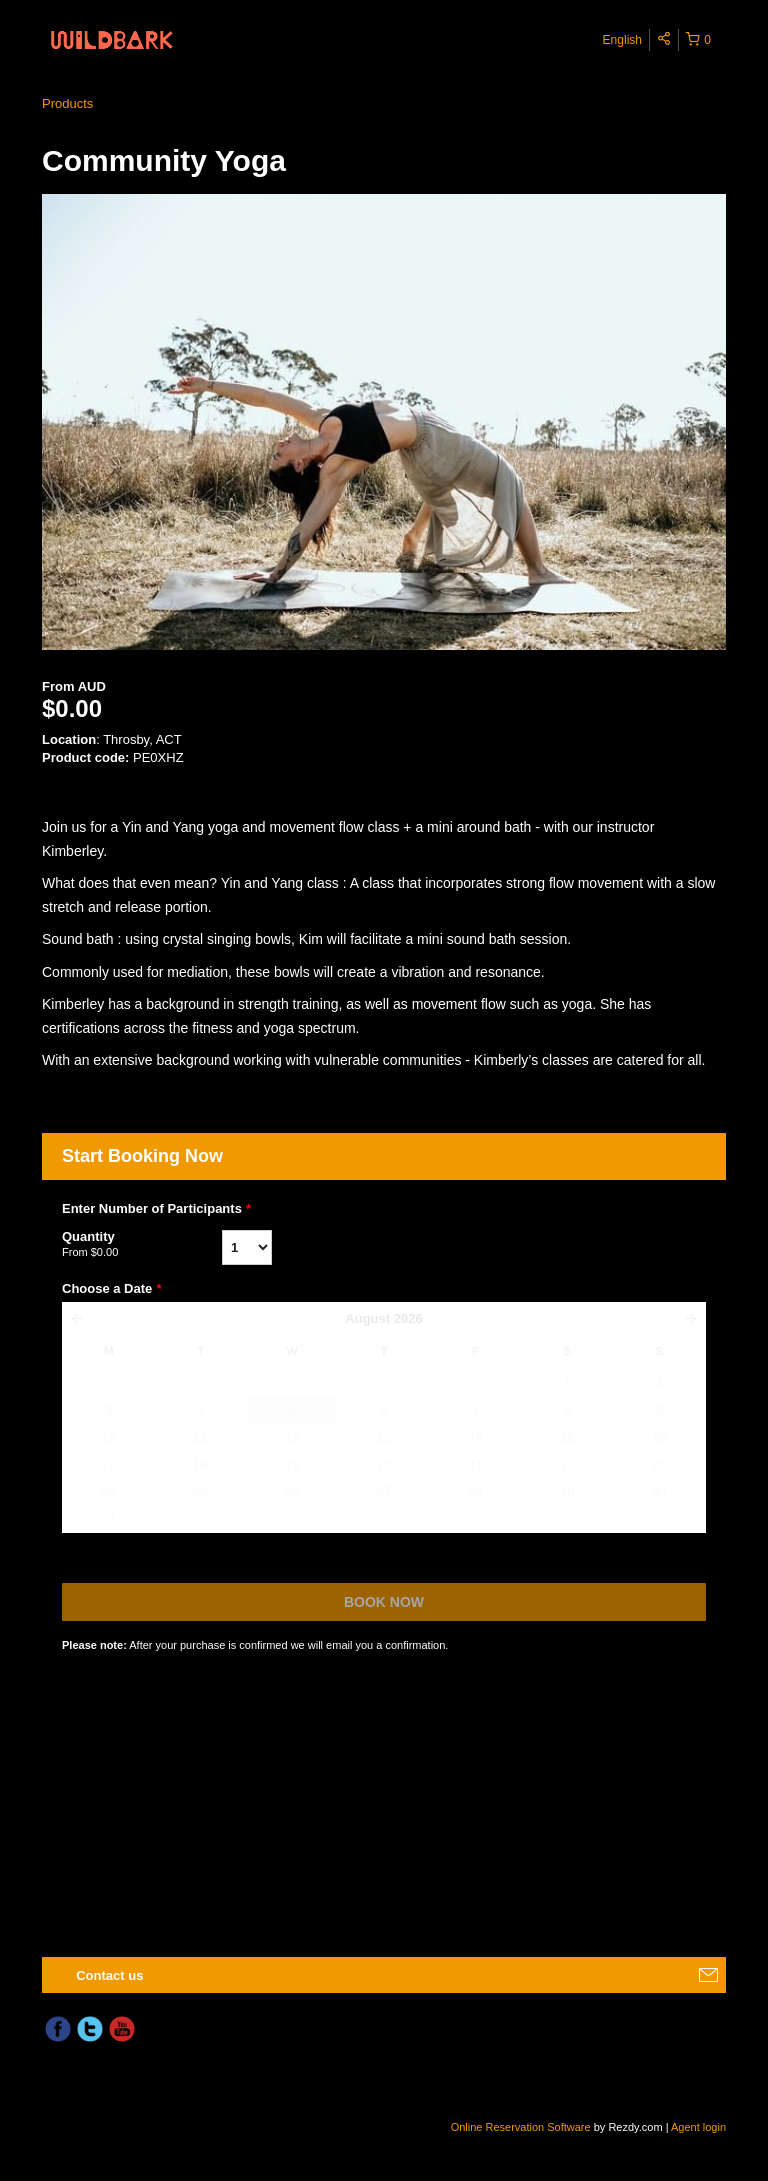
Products (67, 103)
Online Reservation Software (521, 2127)
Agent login (698, 2127)
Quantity (142, 1245)
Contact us (109, 1975)
